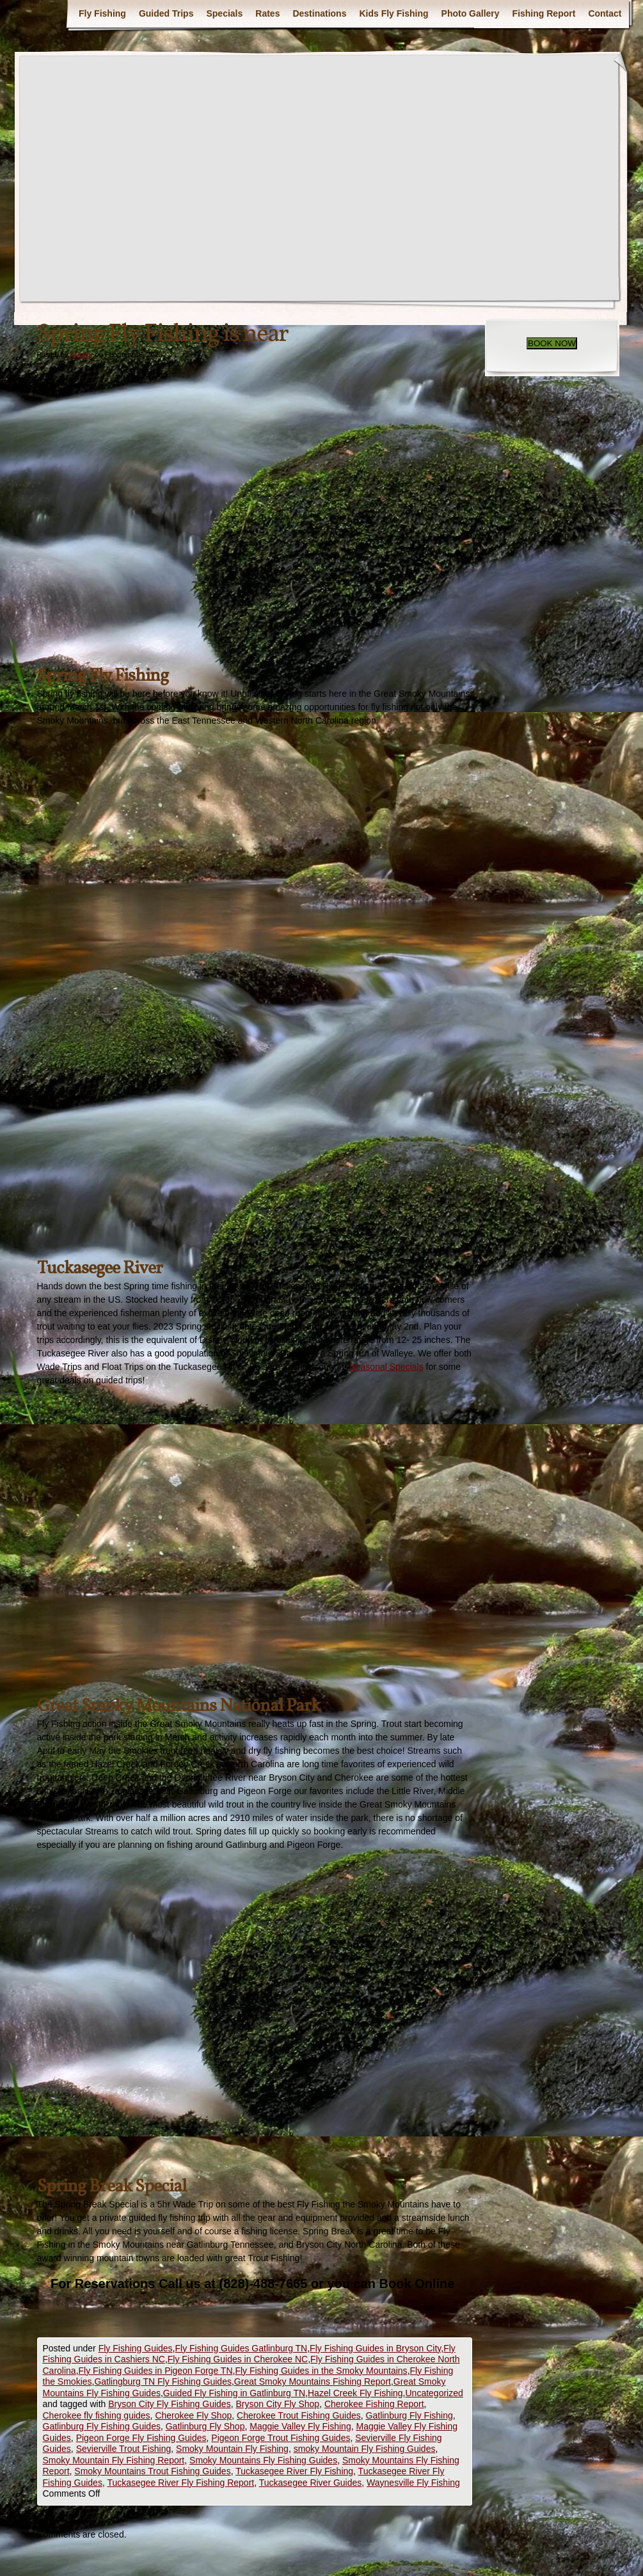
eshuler (81, 354)
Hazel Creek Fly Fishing (355, 2393)
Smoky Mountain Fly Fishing (232, 2449)
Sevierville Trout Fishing (123, 2449)
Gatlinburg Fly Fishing (409, 2415)
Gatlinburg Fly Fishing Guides (102, 2426)
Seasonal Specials (386, 1367)
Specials (224, 13)
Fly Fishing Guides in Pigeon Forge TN (156, 2370)
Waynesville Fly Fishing (413, 2482)
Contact (604, 13)
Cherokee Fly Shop (193, 2415)
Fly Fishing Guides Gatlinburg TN (241, 2348)
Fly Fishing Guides (136, 2348)
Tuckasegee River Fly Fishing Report (180, 2482)
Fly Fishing (102, 13)
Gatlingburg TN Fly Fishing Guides (163, 2381)
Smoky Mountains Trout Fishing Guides (152, 2471)
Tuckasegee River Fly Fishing (294, 2471)
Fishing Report (544, 13)
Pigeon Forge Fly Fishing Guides (141, 2438)
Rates (267, 13)
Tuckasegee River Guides (310, 2482)
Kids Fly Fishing (393, 13)
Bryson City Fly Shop (277, 2404)
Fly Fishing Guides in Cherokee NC (238, 2359)
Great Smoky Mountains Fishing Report (312, 2381)
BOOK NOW (552, 343)
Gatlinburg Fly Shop (205, 2426)
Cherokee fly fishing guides (96, 2415)
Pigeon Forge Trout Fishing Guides (280, 2438)
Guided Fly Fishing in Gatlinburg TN (234, 2393)
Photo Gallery (470, 13)
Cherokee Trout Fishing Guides (299, 2415)
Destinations (319, 13)
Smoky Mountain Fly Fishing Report (114, 2460)
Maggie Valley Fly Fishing (300, 2426)
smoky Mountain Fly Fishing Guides (365, 2449)
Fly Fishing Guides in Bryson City (375, 2348)
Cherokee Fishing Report (374, 2404)
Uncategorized (434, 2393)
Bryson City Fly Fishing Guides (169, 2404)
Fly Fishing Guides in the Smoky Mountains (321, 2370)
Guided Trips (166, 13)
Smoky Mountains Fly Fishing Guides (263, 2460)
